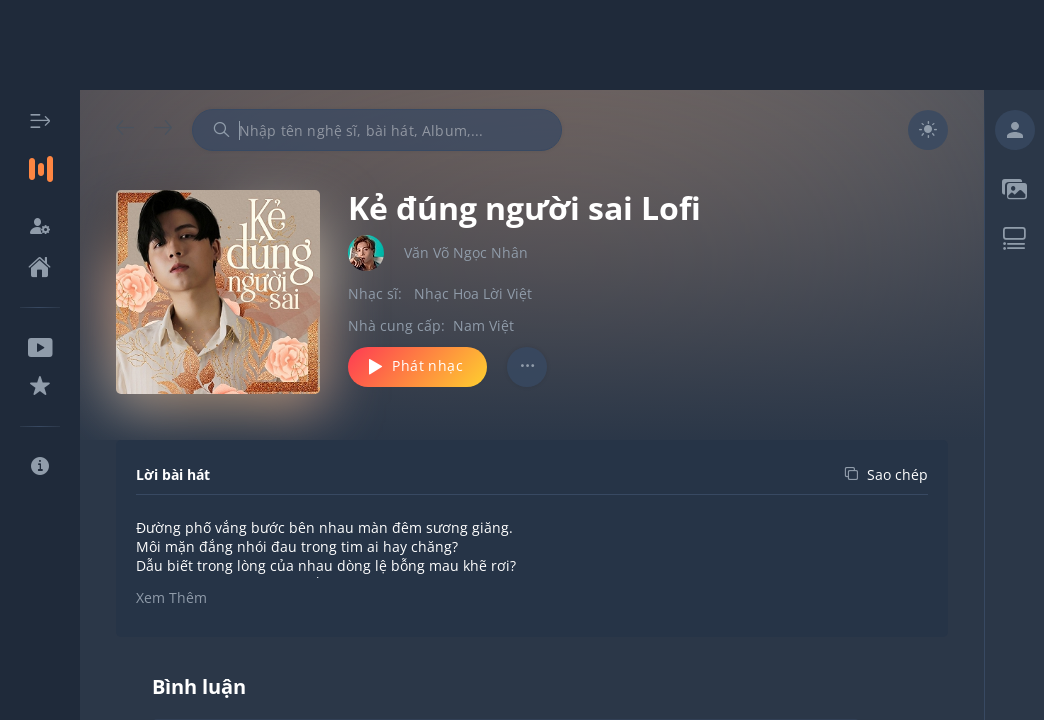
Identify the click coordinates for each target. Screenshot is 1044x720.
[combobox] (377, 130)
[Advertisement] (522, 45)
